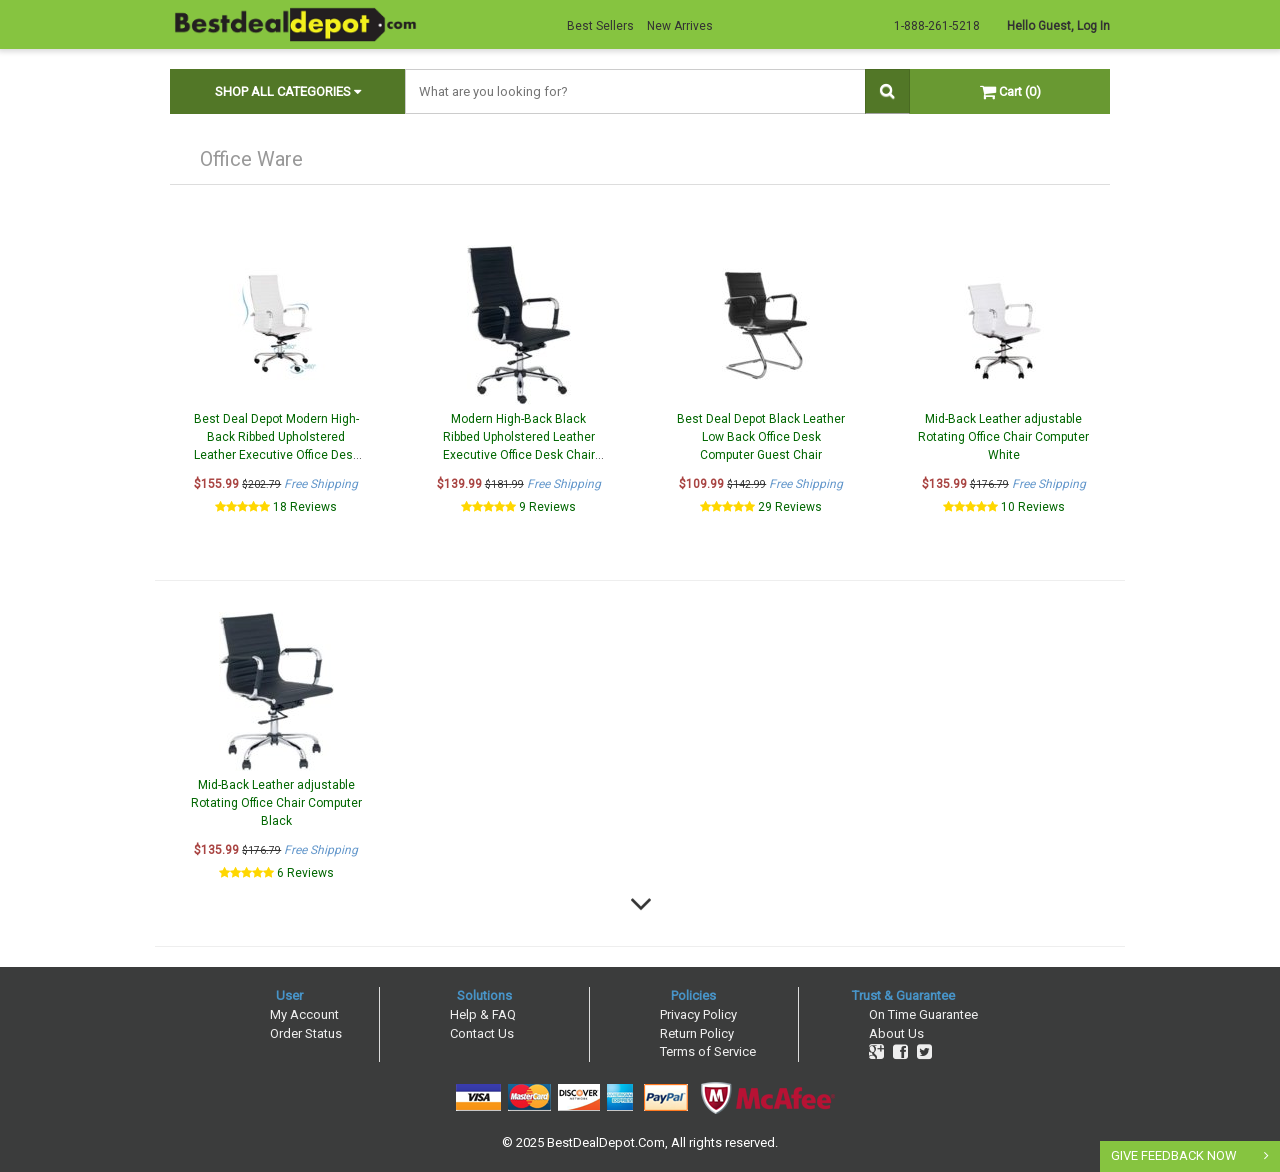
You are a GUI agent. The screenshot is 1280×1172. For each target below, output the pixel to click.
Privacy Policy (698, 1014)
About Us (896, 1033)
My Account (304, 1014)
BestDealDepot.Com (606, 1142)
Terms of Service (708, 1051)
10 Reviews (1033, 507)
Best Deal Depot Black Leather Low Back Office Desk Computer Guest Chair (761, 437)
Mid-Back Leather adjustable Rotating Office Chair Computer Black (276, 803)
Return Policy (697, 1033)
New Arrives (680, 26)
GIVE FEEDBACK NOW (1174, 1155)
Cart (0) (1010, 91)
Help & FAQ (483, 1014)
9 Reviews (547, 507)
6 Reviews (305, 873)
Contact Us (482, 1033)
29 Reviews (790, 507)
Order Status (306, 1033)
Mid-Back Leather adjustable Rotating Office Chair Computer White (1003, 437)
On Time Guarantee (923, 1014)
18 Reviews (305, 507)
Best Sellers (600, 26)
